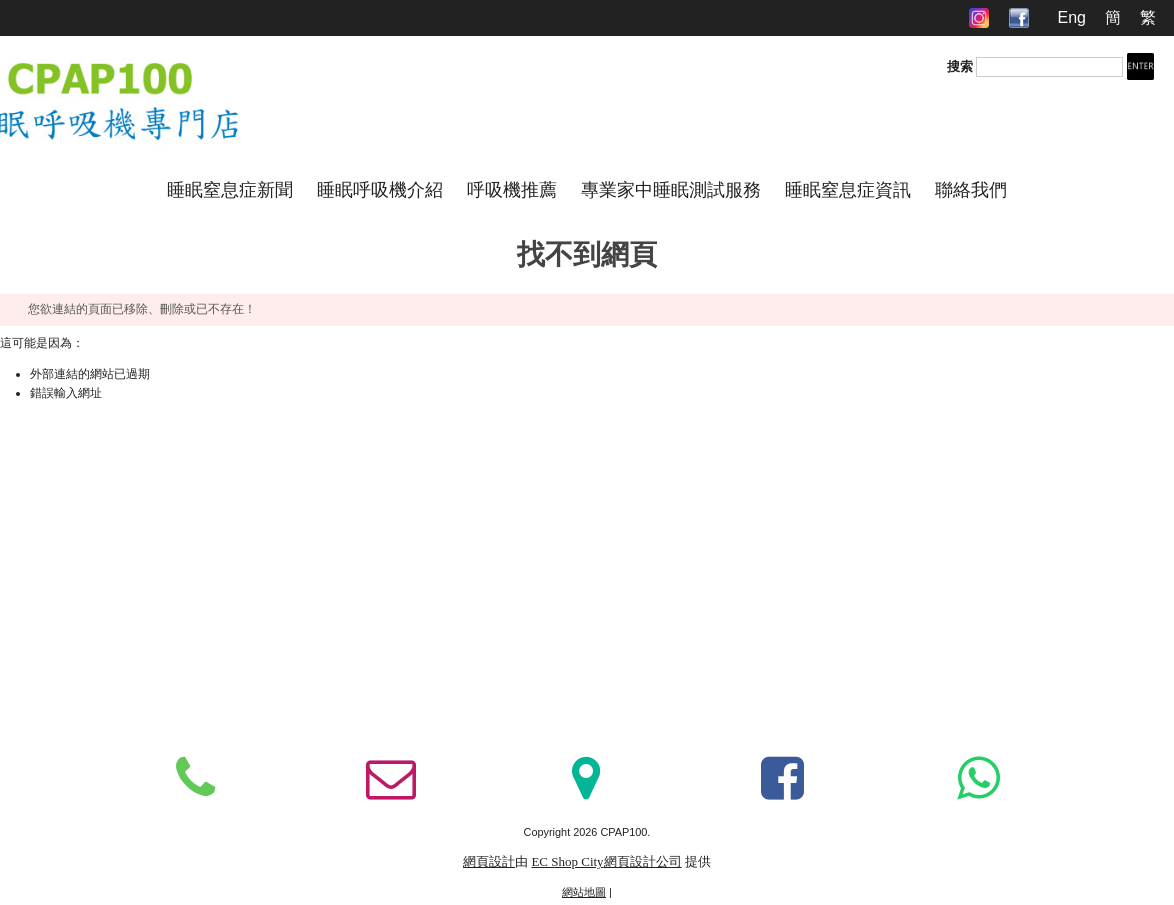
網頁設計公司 (643, 861)
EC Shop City (567, 861)
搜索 (960, 66)
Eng (1071, 17)
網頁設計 (489, 861)
